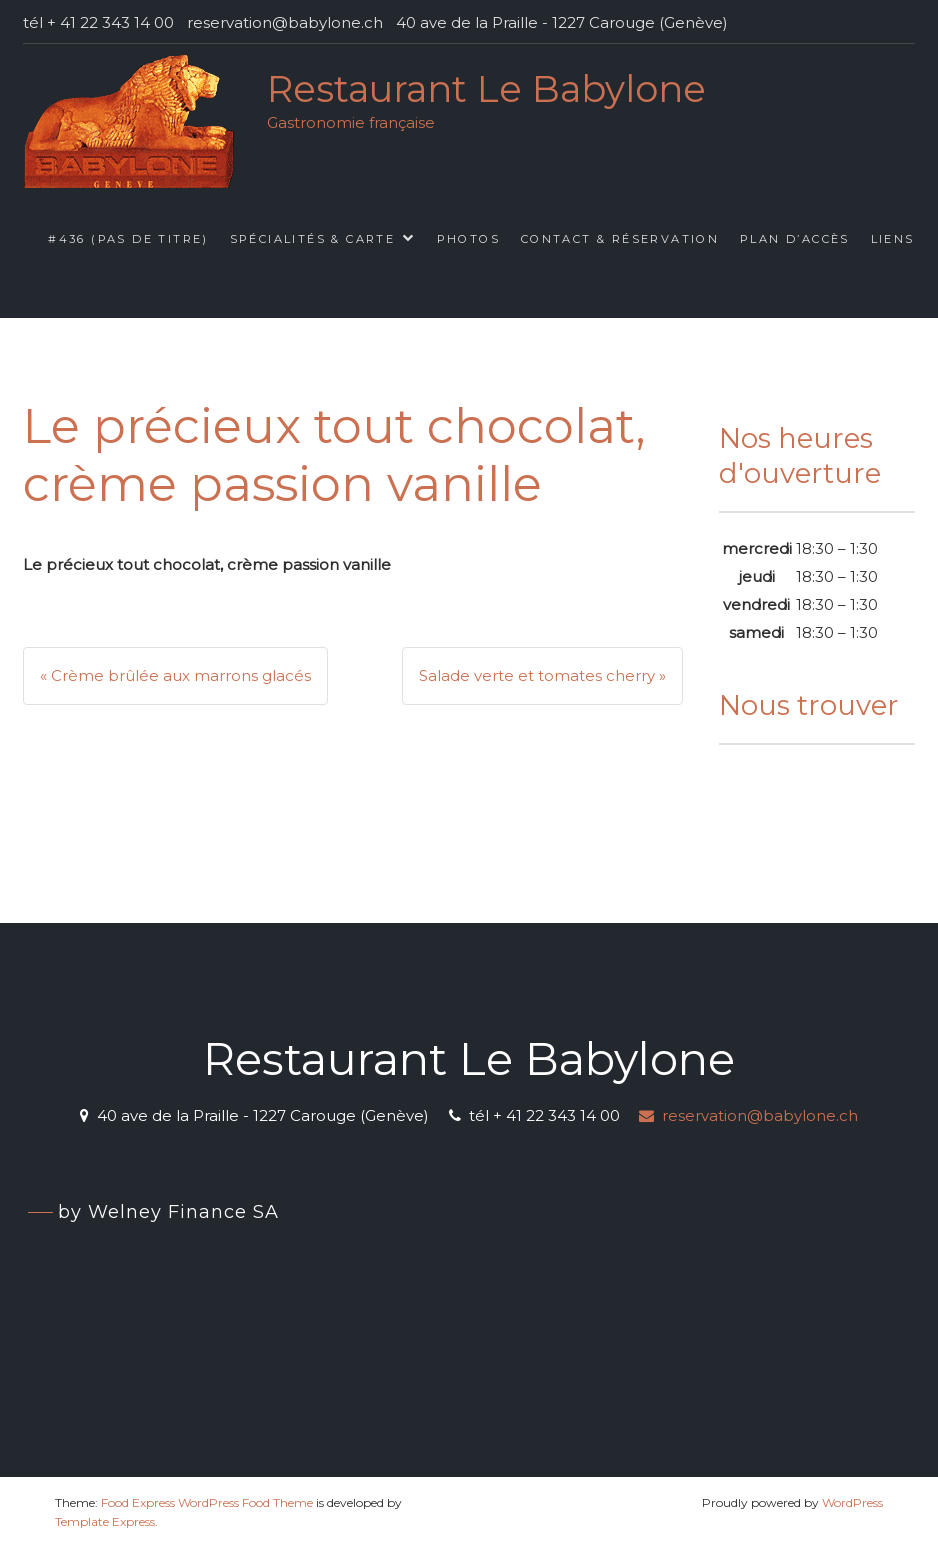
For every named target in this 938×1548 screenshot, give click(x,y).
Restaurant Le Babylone (486, 88)
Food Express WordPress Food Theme (207, 1502)
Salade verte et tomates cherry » (542, 675)
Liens (893, 239)
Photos (468, 239)
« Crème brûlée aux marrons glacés (175, 675)
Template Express (105, 1521)
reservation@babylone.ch (748, 1115)
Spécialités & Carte (313, 239)
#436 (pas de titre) (128, 239)
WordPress (852, 1502)
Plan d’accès (795, 239)
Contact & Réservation (620, 239)
